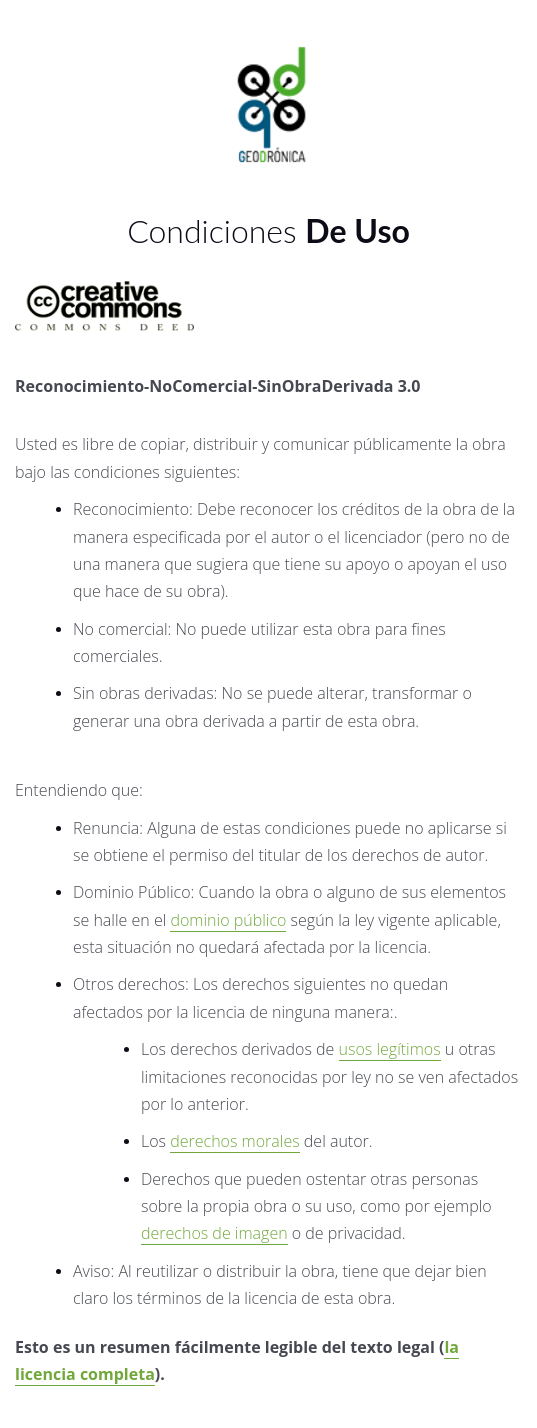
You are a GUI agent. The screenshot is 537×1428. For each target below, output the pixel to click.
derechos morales (234, 1141)
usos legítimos (390, 1049)
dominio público (228, 920)
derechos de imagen (214, 1233)
